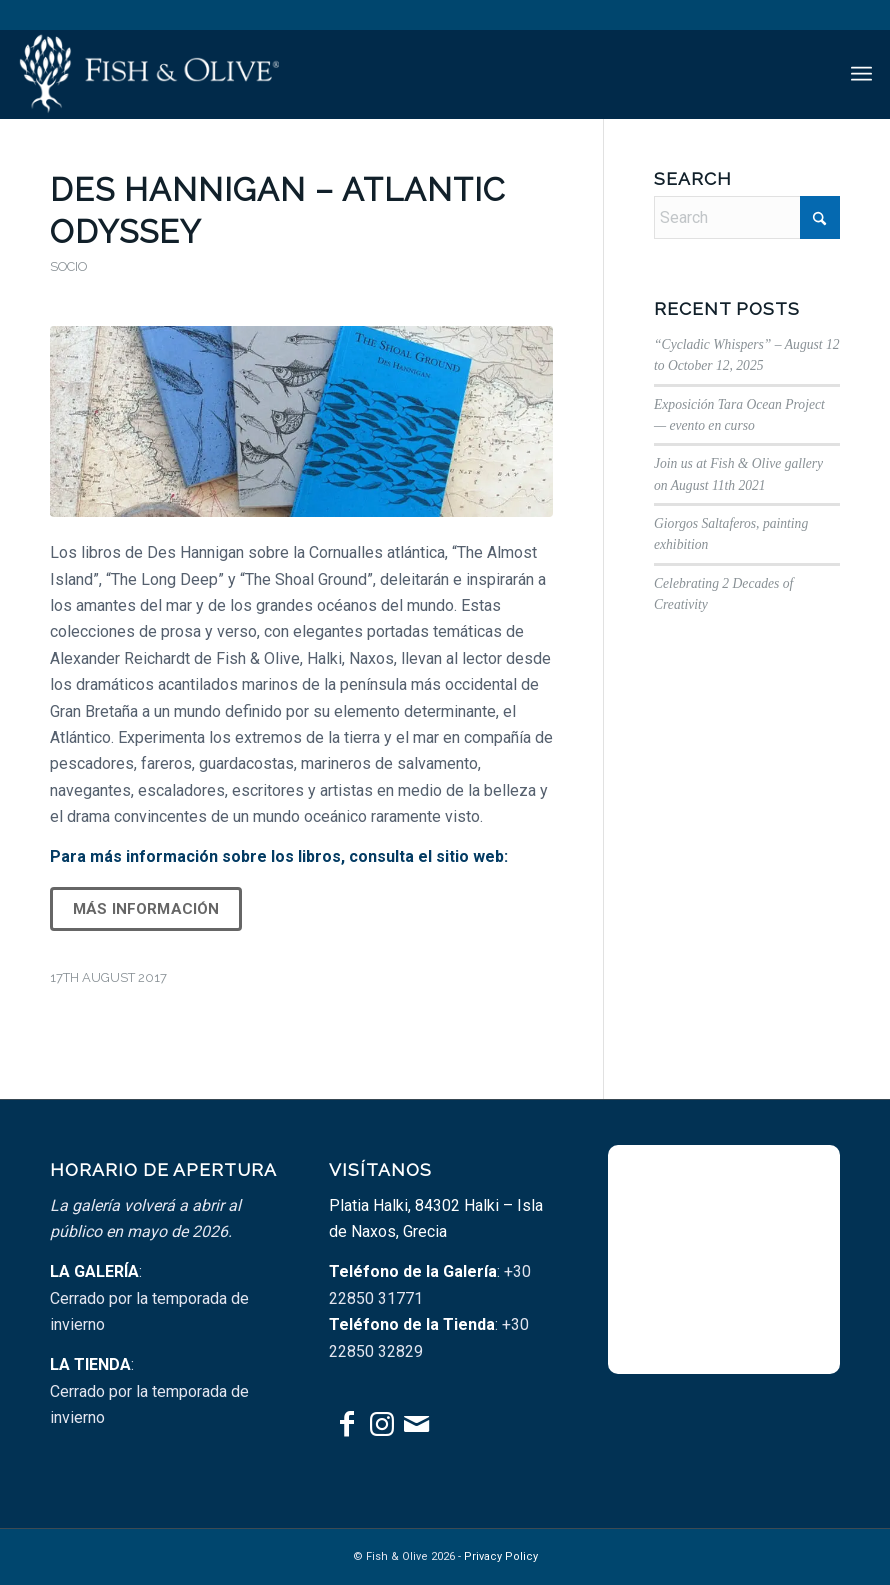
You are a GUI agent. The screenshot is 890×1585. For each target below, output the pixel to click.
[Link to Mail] (416, 1424)
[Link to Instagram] (381, 1424)
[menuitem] (861, 74)
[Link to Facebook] (346, 1424)
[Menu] (861, 74)
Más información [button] (146, 909)
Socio (68, 266)
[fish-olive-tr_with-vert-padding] (148, 74)
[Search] (747, 217)
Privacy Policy (501, 1556)
